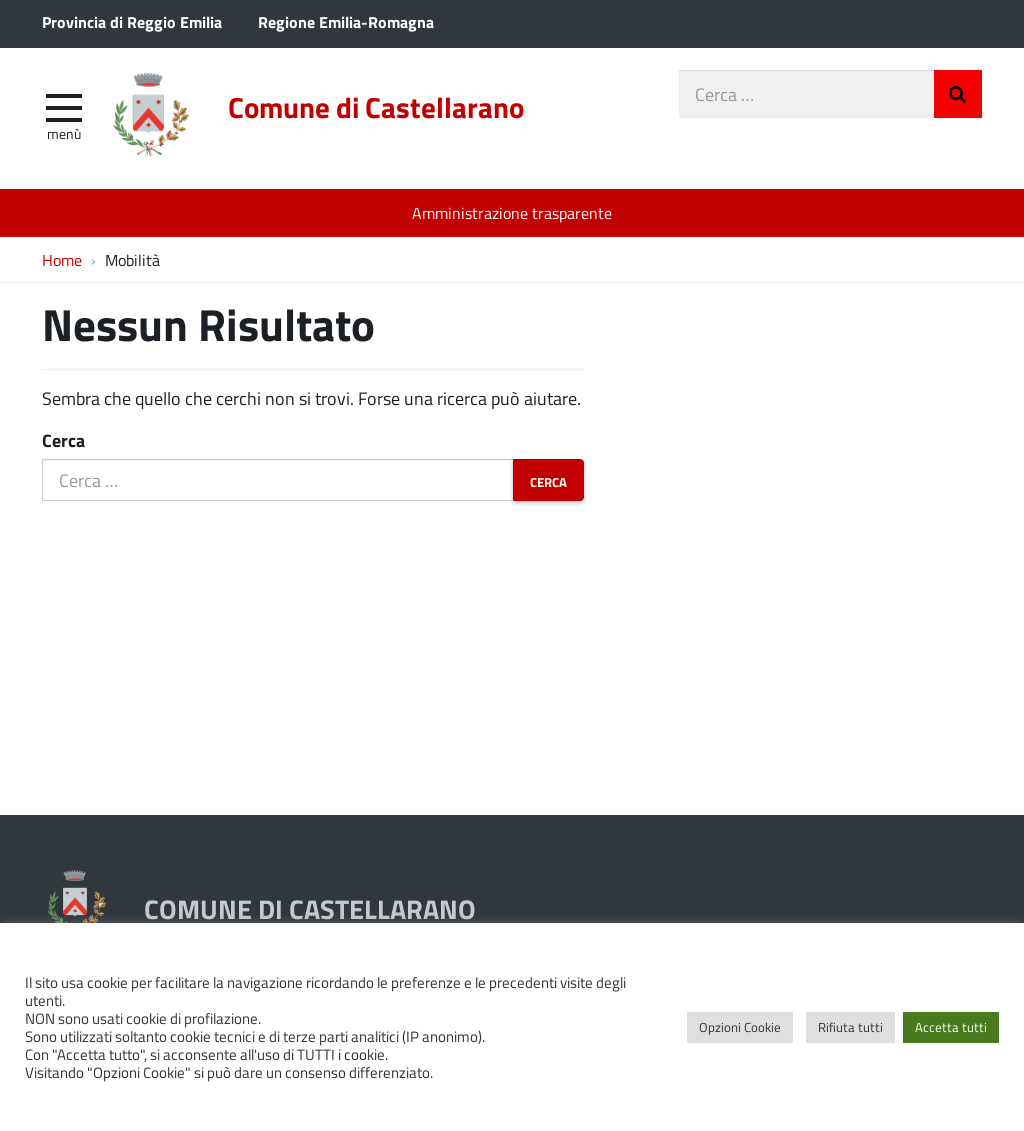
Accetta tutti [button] (951, 1027)
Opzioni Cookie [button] (740, 1027)
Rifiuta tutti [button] (850, 1027)
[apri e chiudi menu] (64, 106)
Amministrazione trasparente (512, 212)
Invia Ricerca (958, 94)
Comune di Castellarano (376, 107)
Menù (64, 133)
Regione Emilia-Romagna (346, 21)
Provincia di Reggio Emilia (132, 21)
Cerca (63, 440)
